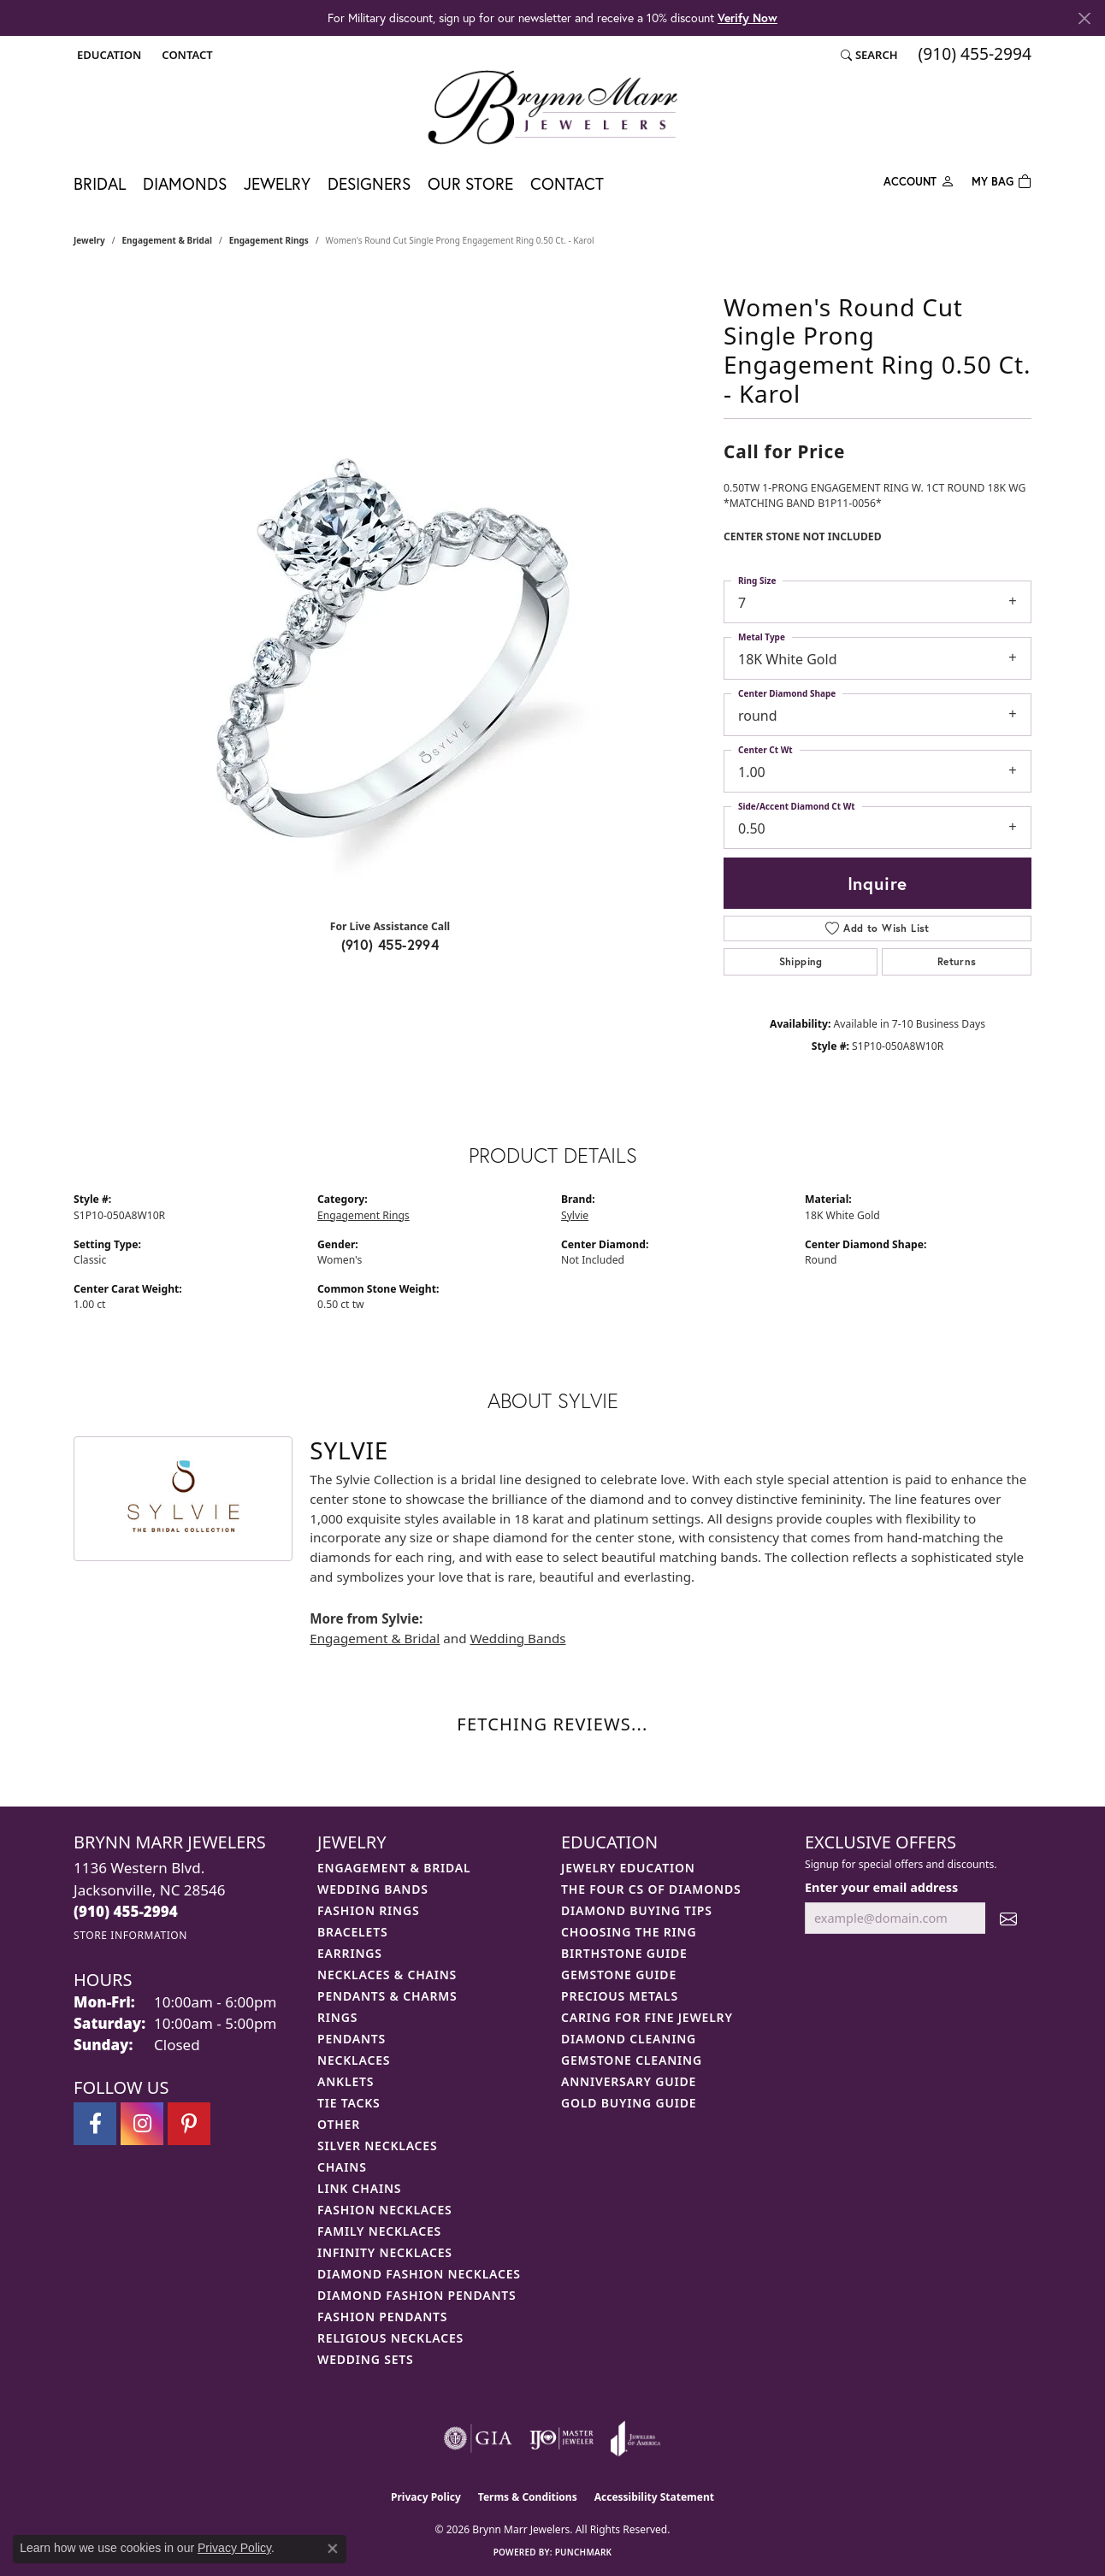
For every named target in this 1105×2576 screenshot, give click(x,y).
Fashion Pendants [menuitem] (382, 2316)
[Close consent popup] (333, 2549)
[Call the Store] (126, 1911)
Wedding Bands (517, 1638)
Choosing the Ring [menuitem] (628, 1932)
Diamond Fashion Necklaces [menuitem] (419, 2274)
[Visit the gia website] (478, 2438)
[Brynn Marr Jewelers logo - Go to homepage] (552, 106)
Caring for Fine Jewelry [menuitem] (647, 2017)
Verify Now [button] (747, 17)
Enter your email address (881, 1887)
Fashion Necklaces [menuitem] (384, 2210)
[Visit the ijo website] (561, 2438)
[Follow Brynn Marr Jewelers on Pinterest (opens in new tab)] (189, 2123)
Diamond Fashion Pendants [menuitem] (417, 2295)
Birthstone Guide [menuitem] (624, 1953)
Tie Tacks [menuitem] (349, 2103)
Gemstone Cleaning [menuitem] (631, 2060)
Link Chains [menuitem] (359, 2188)
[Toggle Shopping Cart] (1001, 180)
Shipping (801, 961)
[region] (390, 648)
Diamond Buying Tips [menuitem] (636, 1910)
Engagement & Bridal (167, 240)
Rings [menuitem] (337, 2017)
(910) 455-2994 (390, 944)
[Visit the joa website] (635, 2438)
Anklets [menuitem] (345, 2081)
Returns (957, 961)
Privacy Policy (426, 2497)
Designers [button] (369, 183)
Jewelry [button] (277, 183)
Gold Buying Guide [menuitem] (628, 2103)
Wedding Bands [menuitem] (372, 1889)
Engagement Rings (269, 240)
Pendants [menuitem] (351, 2039)
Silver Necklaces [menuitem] (377, 2145)
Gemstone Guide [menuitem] (619, 1974)
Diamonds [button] (185, 183)
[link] (185, 54)
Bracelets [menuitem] (352, 1932)
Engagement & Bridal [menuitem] (393, 1868)
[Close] (1084, 18)
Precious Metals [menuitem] (619, 1996)
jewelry (89, 240)
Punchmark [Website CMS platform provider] (583, 2552)
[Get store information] (130, 1935)
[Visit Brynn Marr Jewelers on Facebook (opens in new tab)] (95, 2123)
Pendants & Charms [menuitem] (387, 1996)
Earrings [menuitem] (349, 1953)
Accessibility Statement (654, 2497)
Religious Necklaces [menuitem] (390, 2338)
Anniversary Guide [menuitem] (628, 2081)
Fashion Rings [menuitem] (368, 1910)
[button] (107, 54)
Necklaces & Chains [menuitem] (387, 1974)
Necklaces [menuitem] (353, 2060)
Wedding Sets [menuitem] (365, 2359)
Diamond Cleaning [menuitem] (628, 2039)
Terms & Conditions (527, 2497)
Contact (567, 183)
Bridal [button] (100, 183)
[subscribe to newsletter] (1008, 1918)
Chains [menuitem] (342, 2167)
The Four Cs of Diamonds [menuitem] (651, 1889)
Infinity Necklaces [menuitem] (384, 2252)
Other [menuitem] (338, 2124)
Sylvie (574, 1215)
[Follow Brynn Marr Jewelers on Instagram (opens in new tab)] (142, 2123)
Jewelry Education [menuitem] (628, 1868)
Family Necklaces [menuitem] (379, 2231)
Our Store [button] (470, 183)
